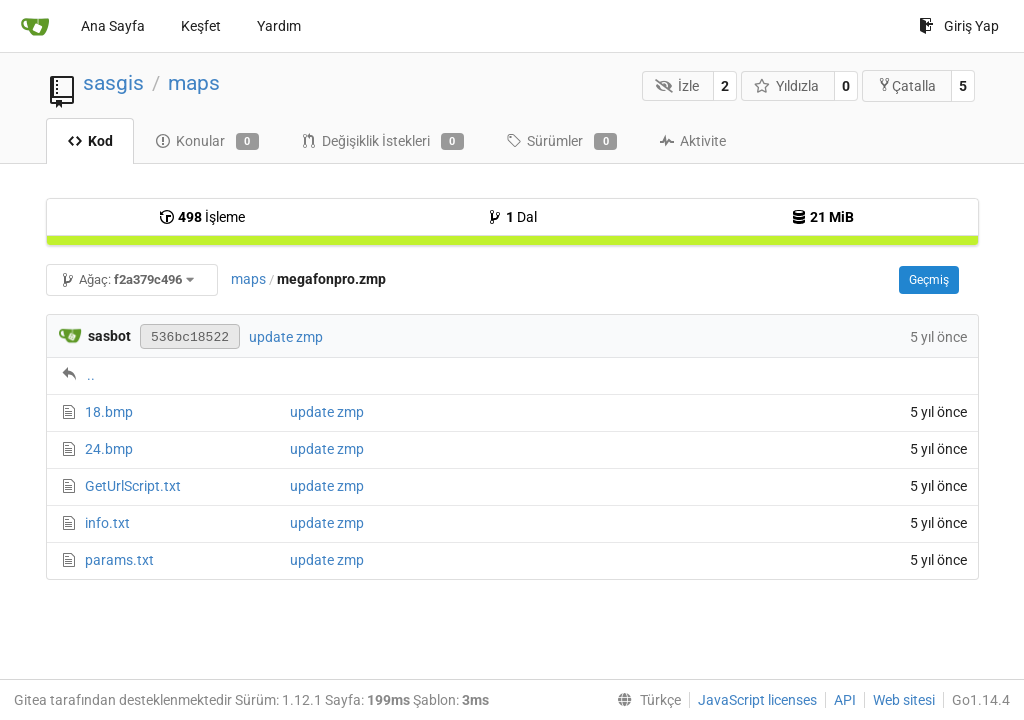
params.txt (119, 560)
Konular (207, 142)
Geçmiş (929, 280)
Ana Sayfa (113, 26)
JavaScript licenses (757, 700)
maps (194, 83)
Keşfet (201, 26)
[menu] (645, 700)
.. (91, 375)
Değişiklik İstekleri (382, 142)
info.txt (107, 523)
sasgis (113, 83)
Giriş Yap (959, 26)
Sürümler (561, 142)
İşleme (202, 217)
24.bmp (109, 449)
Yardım (279, 26)
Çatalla (906, 85)
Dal (512, 217)
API (845, 700)
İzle (677, 86)
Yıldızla (787, 86)
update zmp (286, 337)
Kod (90, 141)
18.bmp (109, 412)
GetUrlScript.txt (133, 486)
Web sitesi (904, 700)
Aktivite (692, 141)
